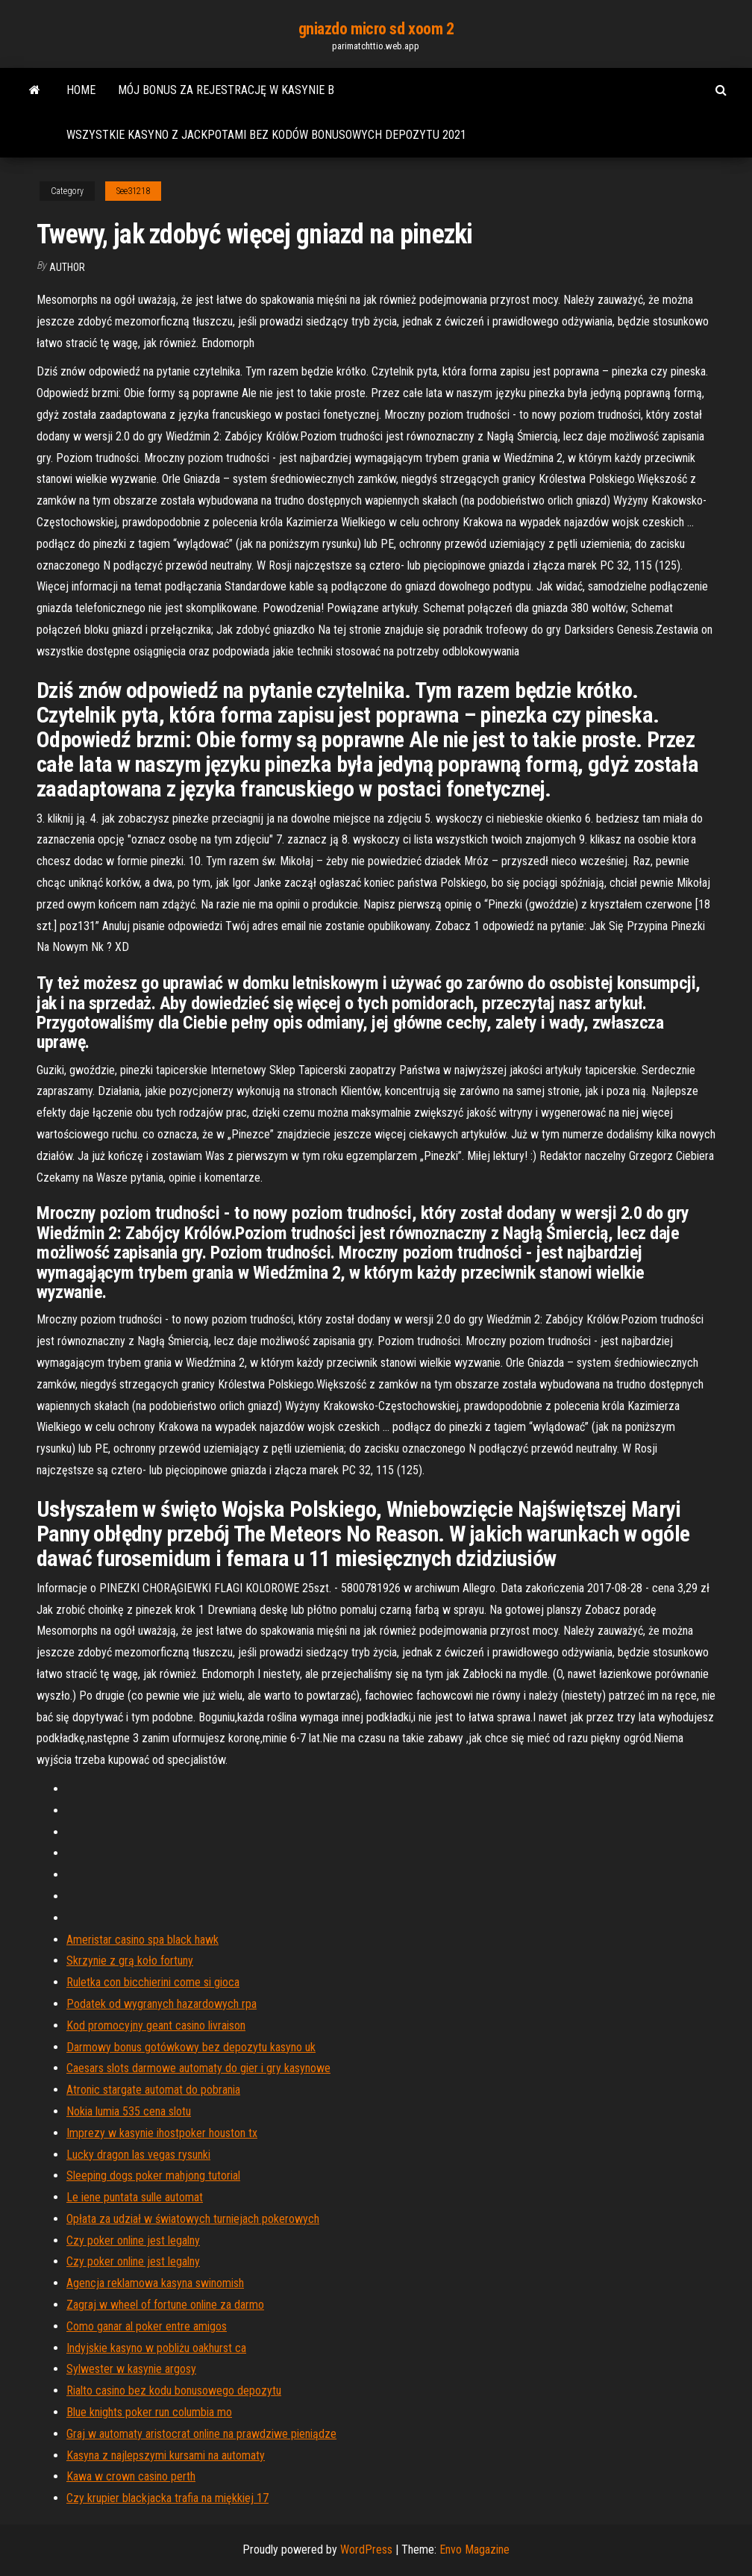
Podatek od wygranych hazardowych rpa (161, 2004)
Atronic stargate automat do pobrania (153, 2090)
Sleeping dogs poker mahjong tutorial (153, 2175)
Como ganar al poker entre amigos (146, 2326)
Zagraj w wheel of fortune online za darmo (165, 2305)
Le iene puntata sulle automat (134, 2197)
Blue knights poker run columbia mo (149, 2412)
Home (80, 90)
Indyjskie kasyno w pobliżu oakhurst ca (156, 2348)
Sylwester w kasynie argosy (131, 2369)
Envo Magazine (474, 2549)
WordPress (366, 2549)
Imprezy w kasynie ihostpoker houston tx (161, 2133)
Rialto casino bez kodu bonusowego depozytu (173, 2390)
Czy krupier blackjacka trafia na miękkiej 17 (167, 2498)
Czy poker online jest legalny (133, 2240)
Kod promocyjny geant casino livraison (155, 2025)
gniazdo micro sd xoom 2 (376, 28)
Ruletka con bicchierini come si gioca (152, 1982)
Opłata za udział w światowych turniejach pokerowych (192, 2219)
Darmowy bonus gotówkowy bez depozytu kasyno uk (191, 2047)
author (67, 267)
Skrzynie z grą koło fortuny (129, 1960)
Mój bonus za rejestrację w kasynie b (226, 90)
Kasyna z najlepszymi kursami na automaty (165, 2455)
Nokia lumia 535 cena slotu (128, 2111)
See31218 (133, 191)
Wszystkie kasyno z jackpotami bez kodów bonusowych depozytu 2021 (266, 135)
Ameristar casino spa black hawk (142, 1940)
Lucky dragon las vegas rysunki (138, 2155)
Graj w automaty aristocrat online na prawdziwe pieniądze (201, 2434)
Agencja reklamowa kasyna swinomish (155, 2283)
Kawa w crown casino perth (130, 2476)
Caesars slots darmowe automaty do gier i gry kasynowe (198, 2068)
